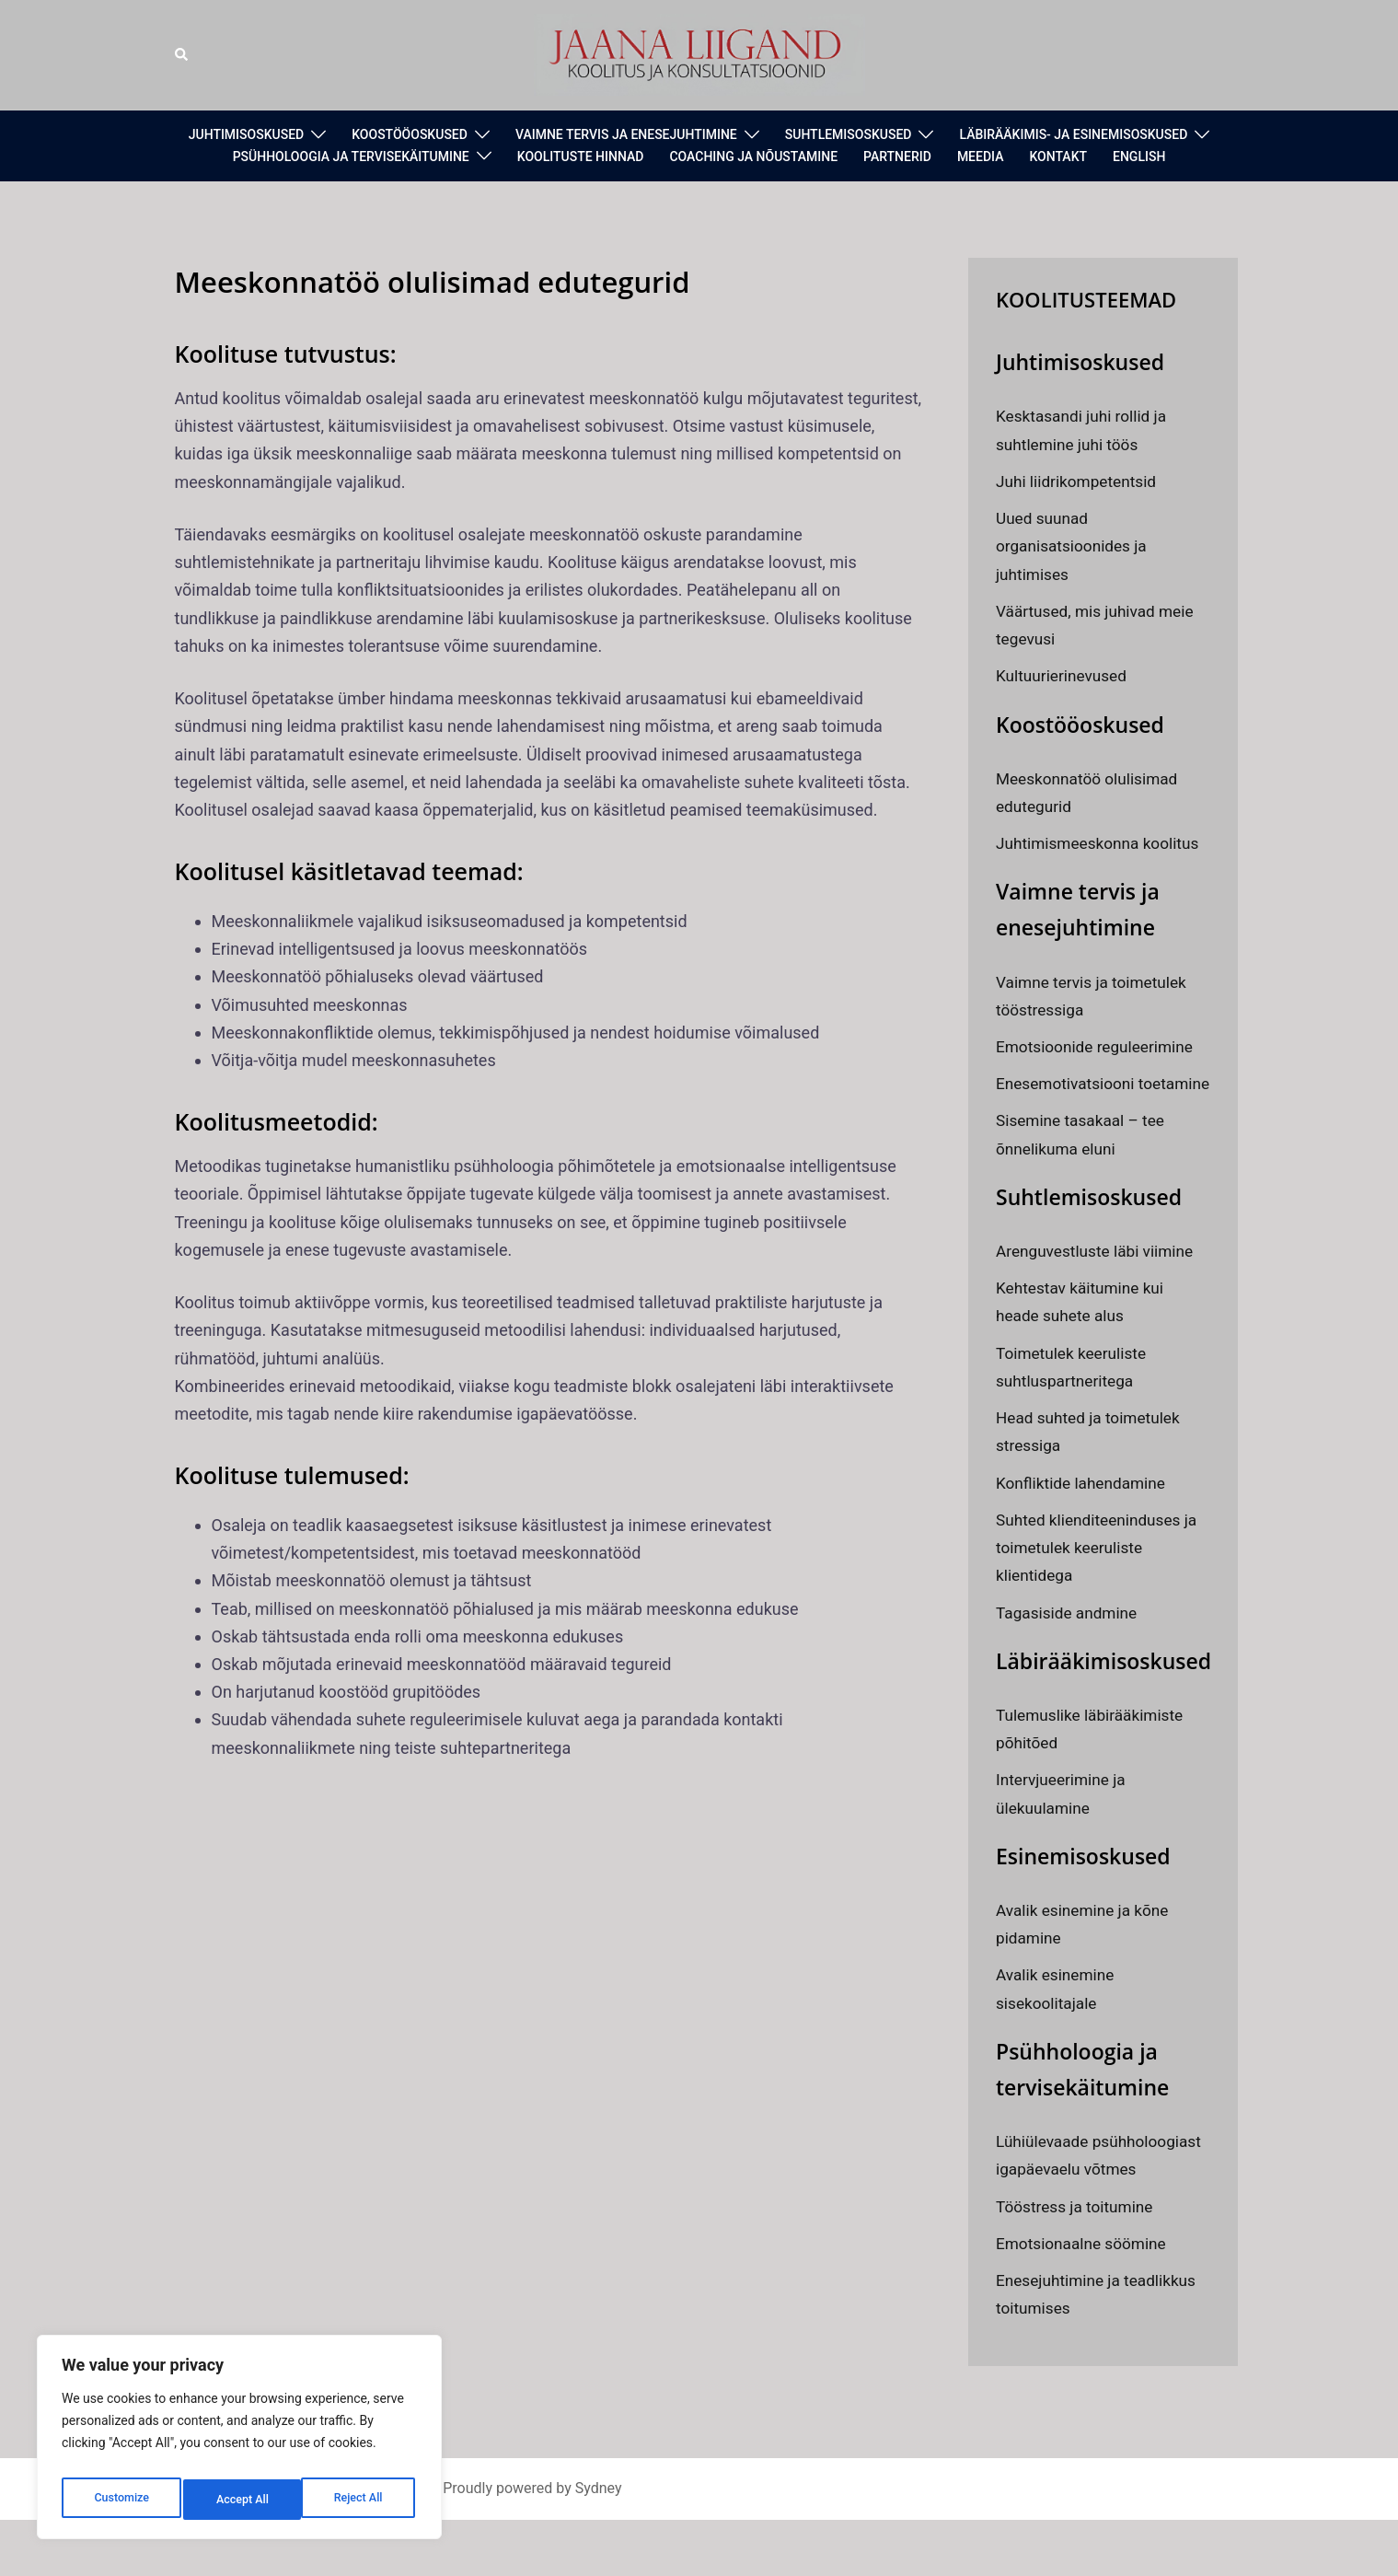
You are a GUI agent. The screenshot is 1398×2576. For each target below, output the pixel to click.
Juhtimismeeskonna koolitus (1102, 843)
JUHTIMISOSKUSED (247, 134)
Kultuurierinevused (1064, 675)
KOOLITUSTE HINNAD (580, 156)
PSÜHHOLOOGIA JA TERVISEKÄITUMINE (351, 156)
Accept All (359, 2499)
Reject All (241, 2499)
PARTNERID (897, 156)
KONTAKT (1058, 156)
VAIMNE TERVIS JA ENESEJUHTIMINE (626, 134)
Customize (120, 2499)
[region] (239, 2442)
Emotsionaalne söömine (1084, 2298)
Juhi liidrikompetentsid (1079, 481)
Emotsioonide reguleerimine (1099, 1046)
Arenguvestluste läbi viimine (1099, 1278)
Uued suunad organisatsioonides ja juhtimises (1074, 545)
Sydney (598, 2544)
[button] (182, 55)
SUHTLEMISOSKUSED (848, 134)
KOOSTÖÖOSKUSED (410, 134)
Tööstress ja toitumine (1078, 2261)
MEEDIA (980, 156)
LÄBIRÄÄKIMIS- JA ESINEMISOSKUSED (1073, 134)
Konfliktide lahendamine (1084, 1510)
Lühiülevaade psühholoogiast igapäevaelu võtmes (1099, 2196)
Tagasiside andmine (1069, 1640)
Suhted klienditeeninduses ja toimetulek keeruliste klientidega (1101, 1574)
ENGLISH (1139, 156)
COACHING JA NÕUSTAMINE (753, 156)
